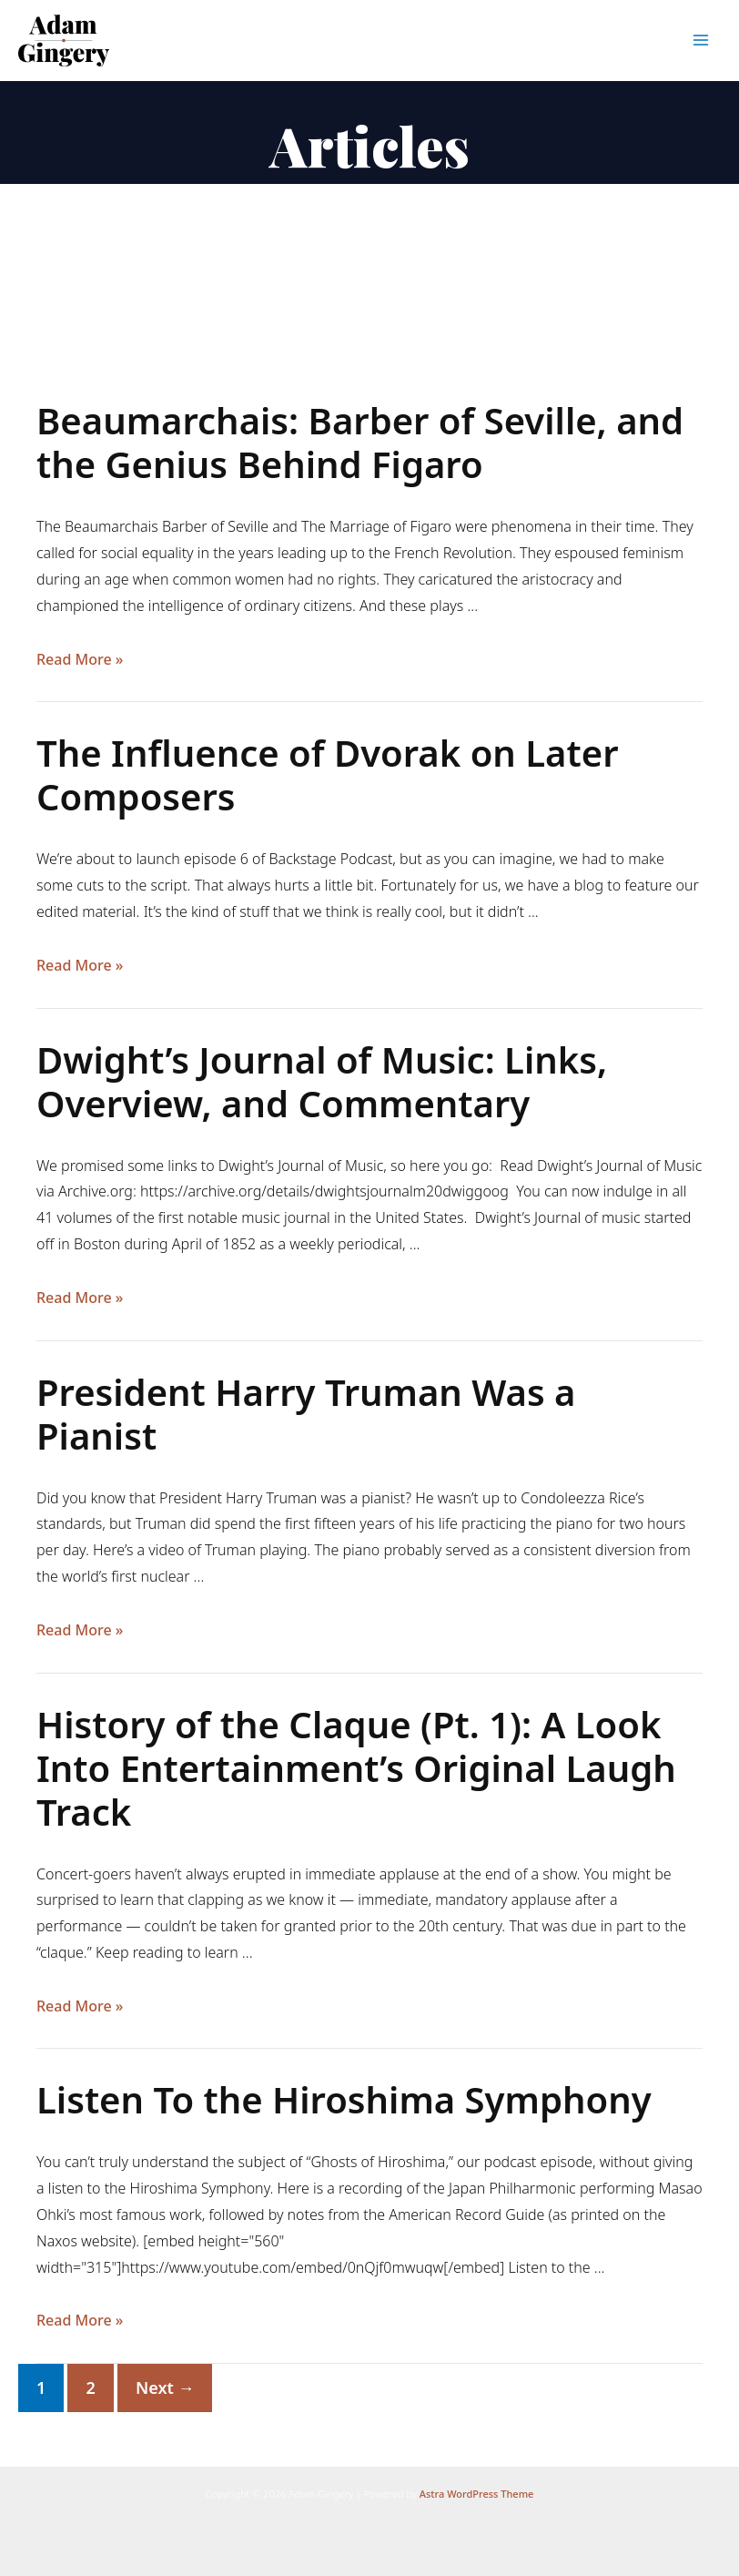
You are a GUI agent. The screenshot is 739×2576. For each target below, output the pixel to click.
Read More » (79, 660)
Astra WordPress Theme (477, 2493)
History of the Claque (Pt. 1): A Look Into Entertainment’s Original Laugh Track (356, 1768)
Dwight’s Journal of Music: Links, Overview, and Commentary (321, 1081)
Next (165, 2387)
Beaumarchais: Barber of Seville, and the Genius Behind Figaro (359, 442)
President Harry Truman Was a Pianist (305, 1414)
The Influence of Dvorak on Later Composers (327, 774)
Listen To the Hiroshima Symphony (344, 2099)
